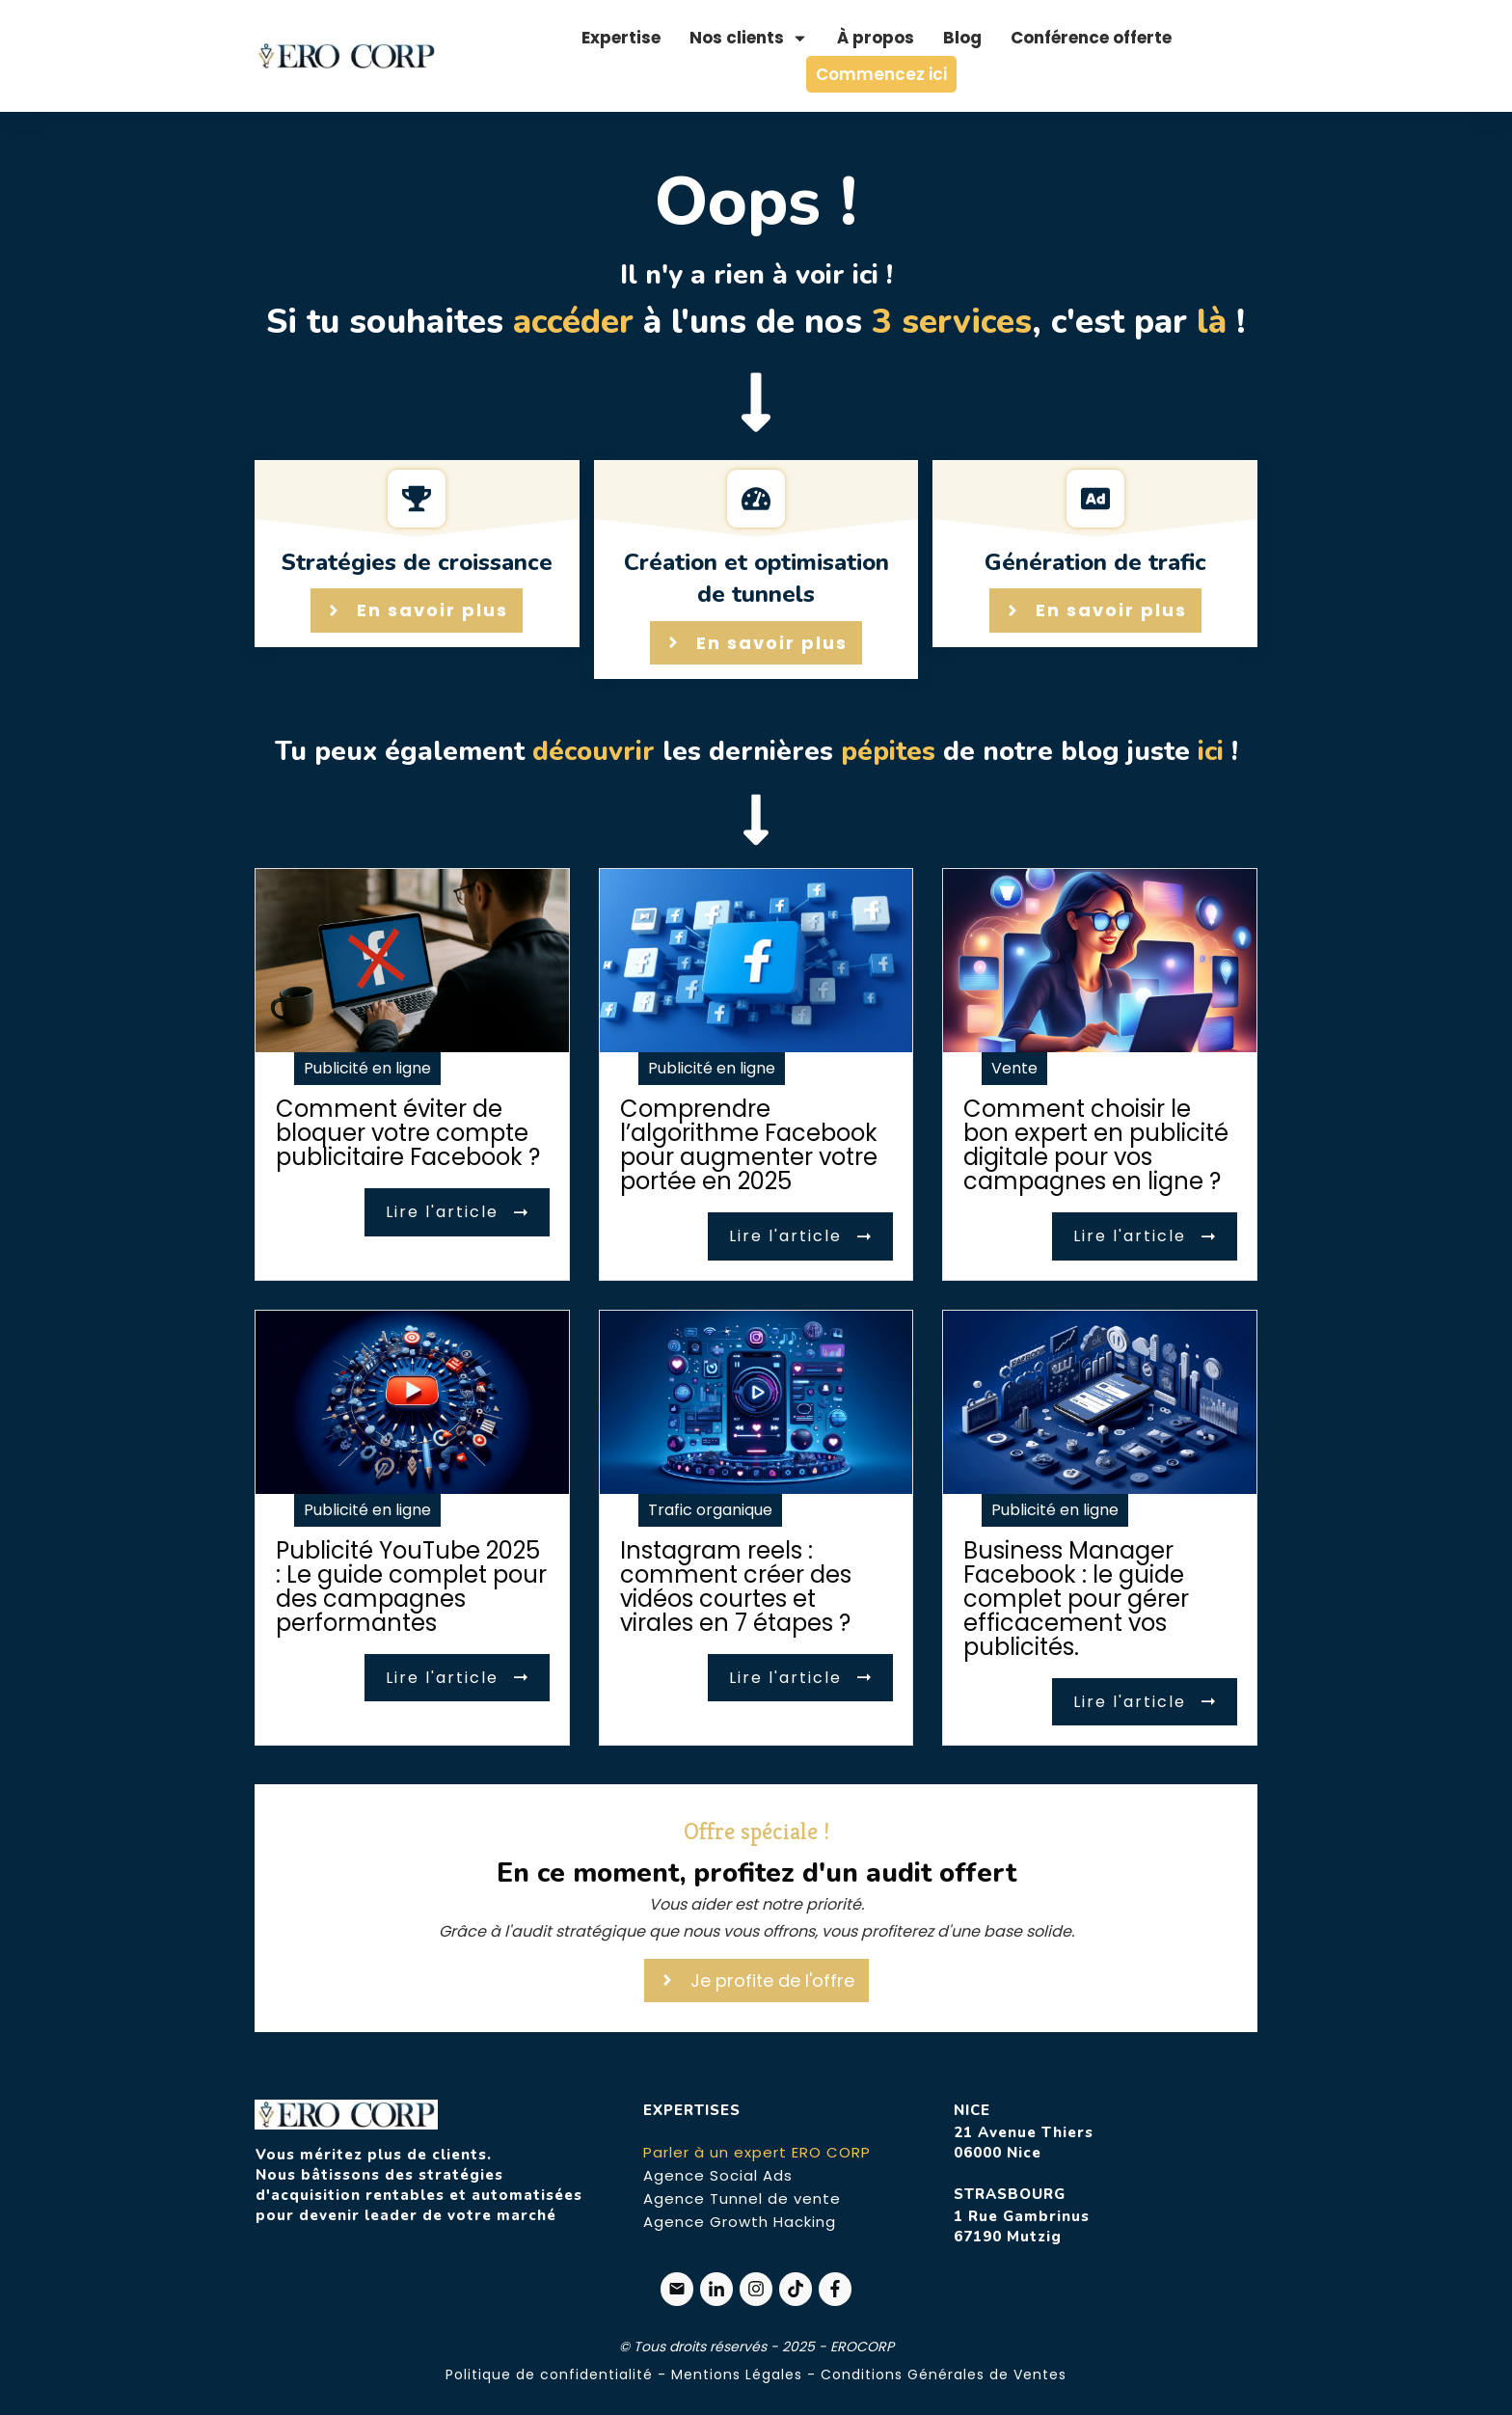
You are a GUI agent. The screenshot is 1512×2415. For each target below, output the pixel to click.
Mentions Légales (736, 2374)
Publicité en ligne (367, 1068)
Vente (1014, 1068)
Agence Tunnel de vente (742, 2198)
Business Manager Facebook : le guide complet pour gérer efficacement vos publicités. (1076, 1598)
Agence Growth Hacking (739, 2221)
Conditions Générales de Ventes (943, 2374)
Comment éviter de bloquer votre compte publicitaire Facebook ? (408, 1133)
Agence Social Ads (718, 2175)
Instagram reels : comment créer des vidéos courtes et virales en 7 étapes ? (735, 1586)
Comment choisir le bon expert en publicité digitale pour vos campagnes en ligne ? (1095, 1145)
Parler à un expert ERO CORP (757, 2152)
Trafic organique (710, 1510)
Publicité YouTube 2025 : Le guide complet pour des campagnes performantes (411, 1586)
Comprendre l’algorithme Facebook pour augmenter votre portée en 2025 (749, 1145)
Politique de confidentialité (549, 2374)
